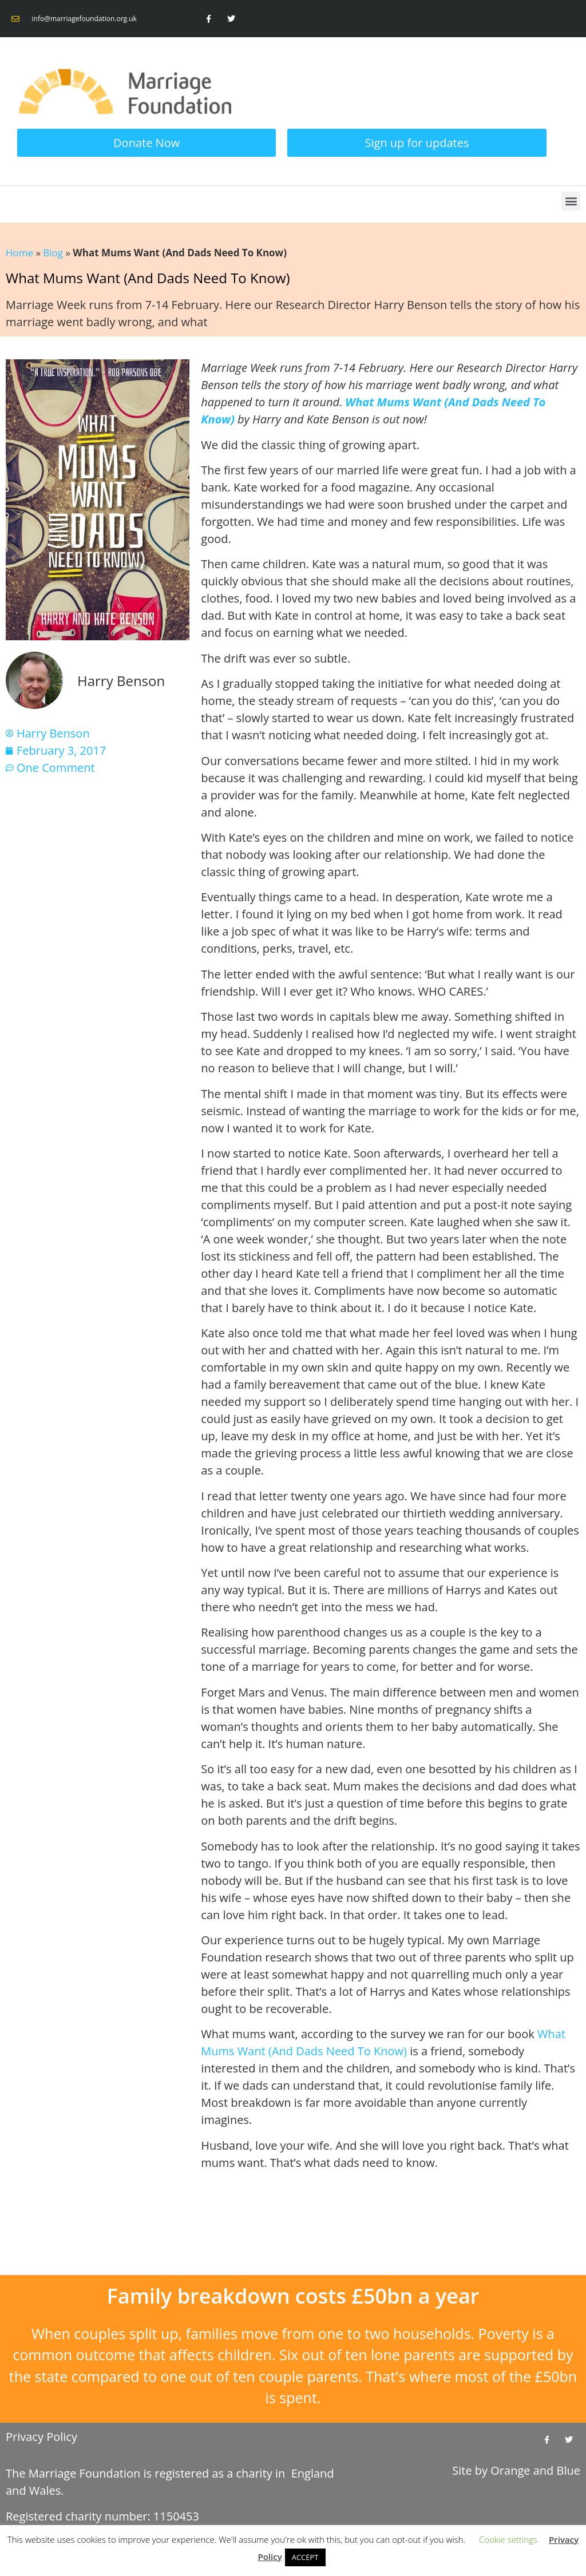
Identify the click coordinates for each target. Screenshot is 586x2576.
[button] (570, 201)
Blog (53, 252)
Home (19, 252)
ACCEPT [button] (305, 2557)
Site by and (516, 2470)
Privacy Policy (41, 2436)
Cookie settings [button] (508, 2539)
